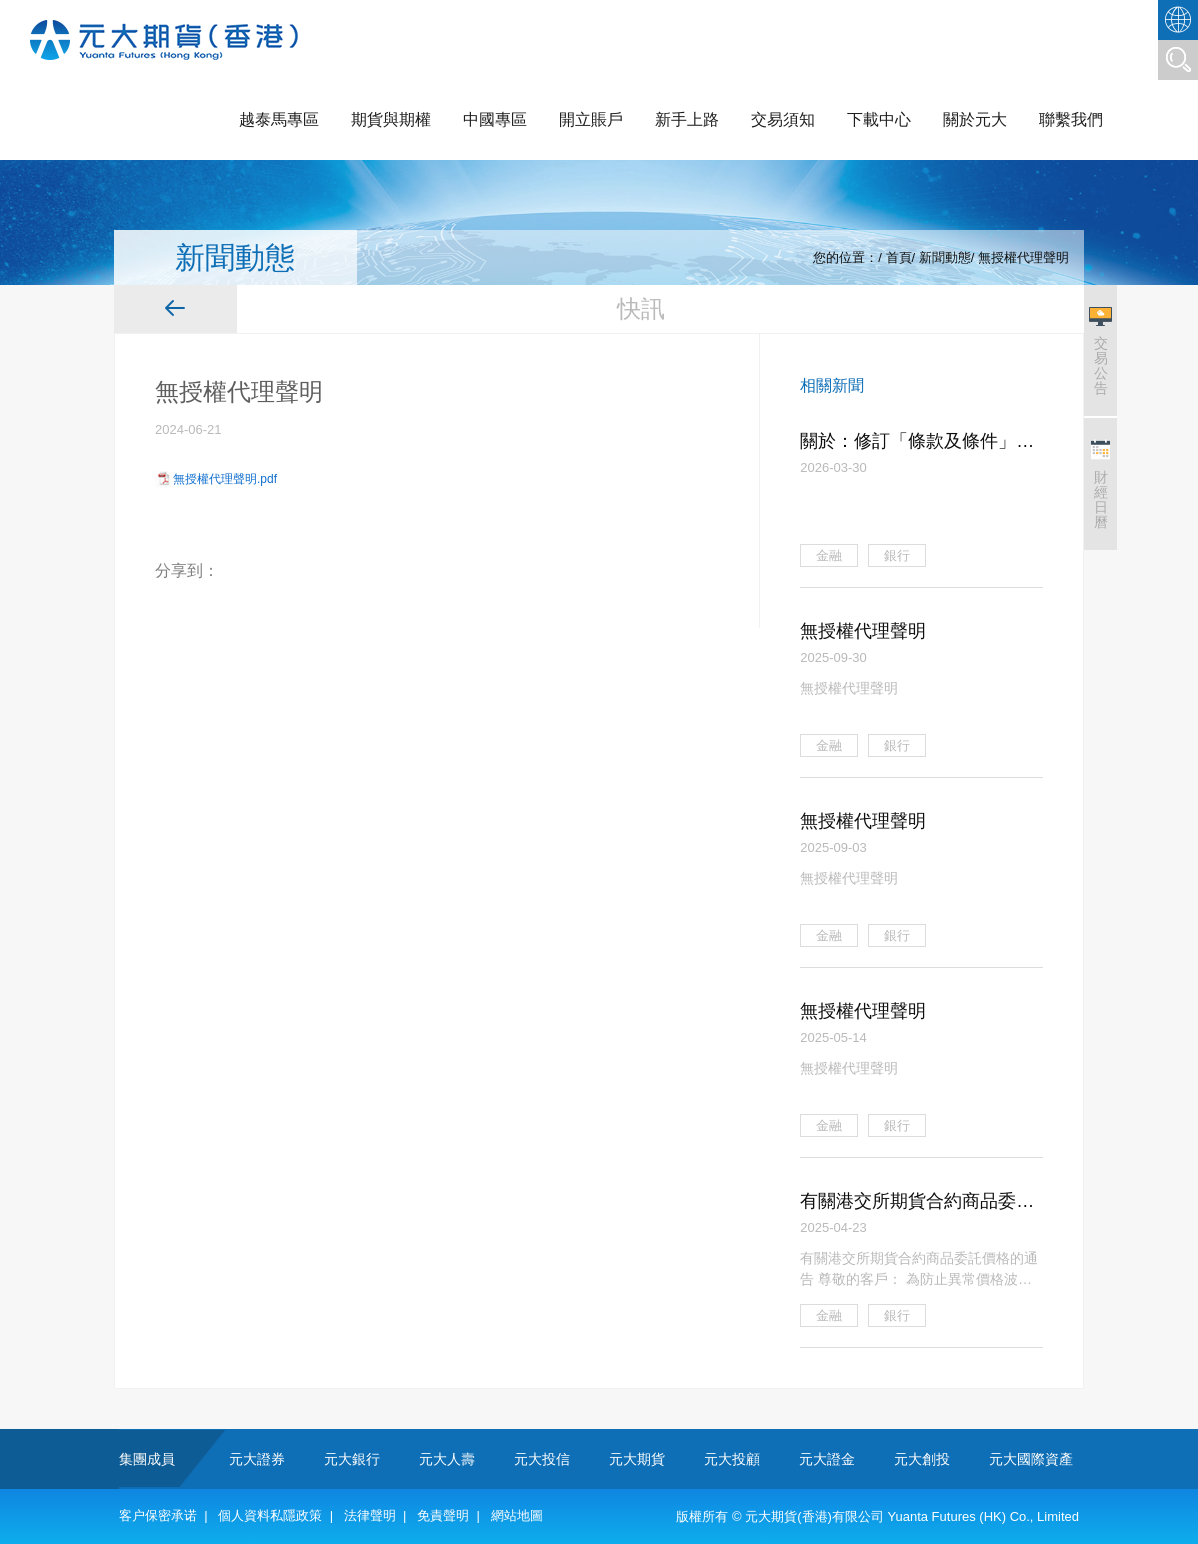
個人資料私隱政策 (270, 1515)
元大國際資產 (1031, 1459)
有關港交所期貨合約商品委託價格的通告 (917, 1203)
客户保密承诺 (158, 1515)
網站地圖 (517, 1515)
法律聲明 (370, 1515)
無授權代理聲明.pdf (225, 479)
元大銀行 (352, 1459)
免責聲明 (443, 1515)
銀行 (897, 555)
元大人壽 (447, 1459)
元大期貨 (637, 1459)
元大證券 (257, 1459)
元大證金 (827, 1459)
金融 (829, 555)
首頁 (899, 257)
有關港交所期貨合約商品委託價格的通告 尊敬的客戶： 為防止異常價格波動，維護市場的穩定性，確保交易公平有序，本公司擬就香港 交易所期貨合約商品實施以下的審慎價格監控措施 (921, 1269)
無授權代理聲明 (1023, 257)
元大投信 (542, 1459)
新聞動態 (945, 257)
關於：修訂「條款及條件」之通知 (917, 443)
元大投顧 (732, 1459)
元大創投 (922, 1459)
